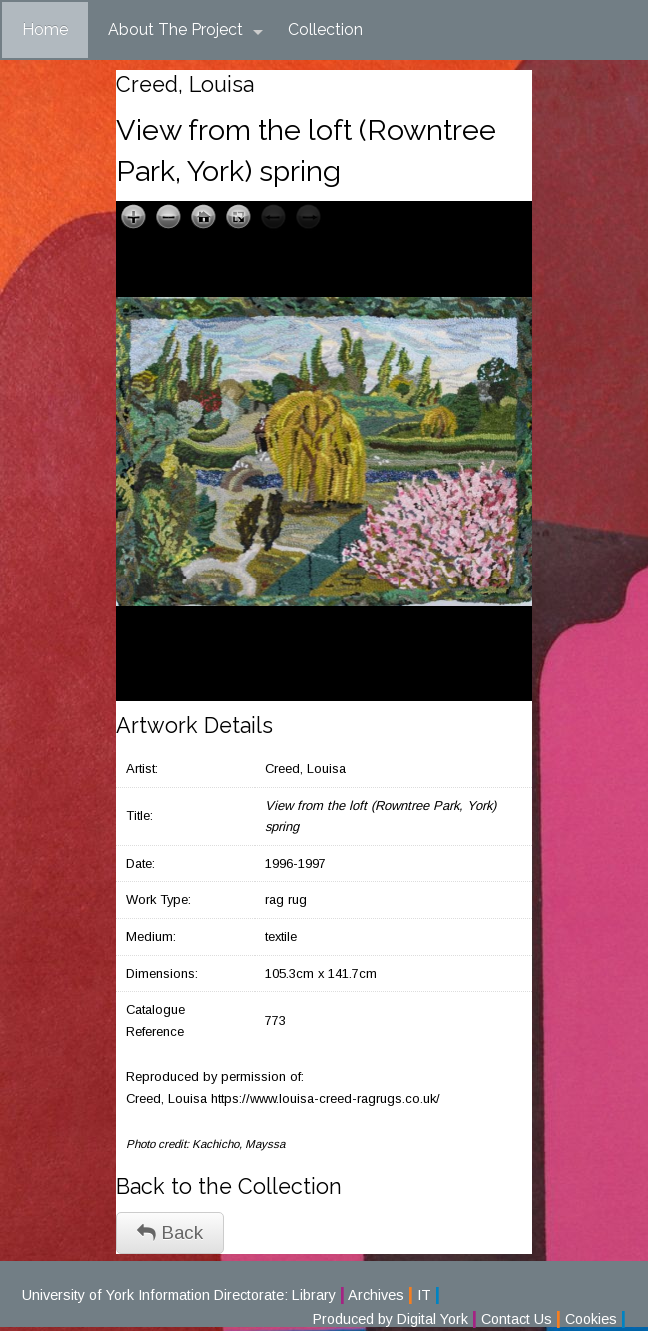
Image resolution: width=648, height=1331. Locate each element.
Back (170, 1232)
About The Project (185, 30)
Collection (325, 29)
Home (45, 29)
